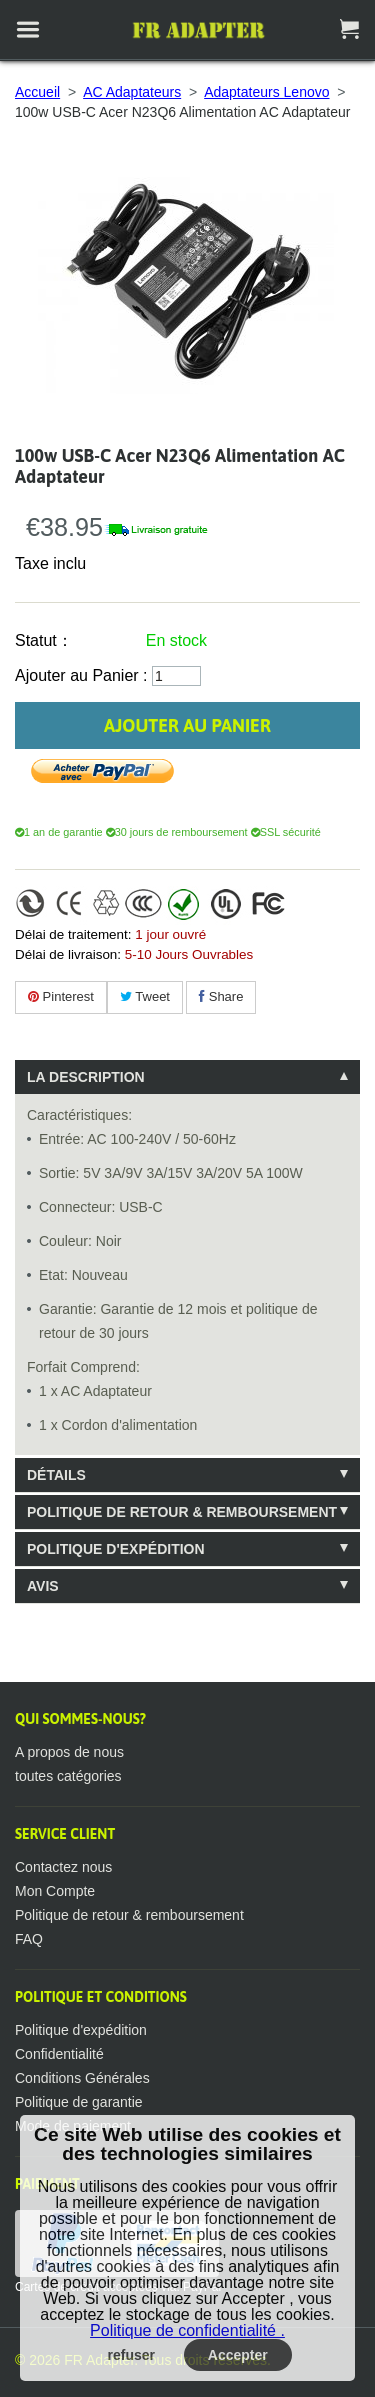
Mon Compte (55, 1891)
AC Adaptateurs (132, 92)
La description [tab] (86, 1077)
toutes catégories (68, 1776)
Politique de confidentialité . (187, 2330)
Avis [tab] (43, 1586)
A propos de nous (69, 1752)
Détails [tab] (56, 1475)
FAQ (29, 1939)
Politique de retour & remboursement (129, 1915)
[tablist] (187, 1331)
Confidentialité (59, 2054)
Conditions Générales (82, 2078)
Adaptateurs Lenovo (266, 92)
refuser (131, 2355)
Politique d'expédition (81, 2030)
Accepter (238, 2355)
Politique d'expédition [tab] (116, 1549)
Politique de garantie (79, 2102)
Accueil (37, 92)
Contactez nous (63, 1867)
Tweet (145, 996)
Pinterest (61, 996)
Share (221, 996)
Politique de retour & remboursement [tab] (182, 1512)
